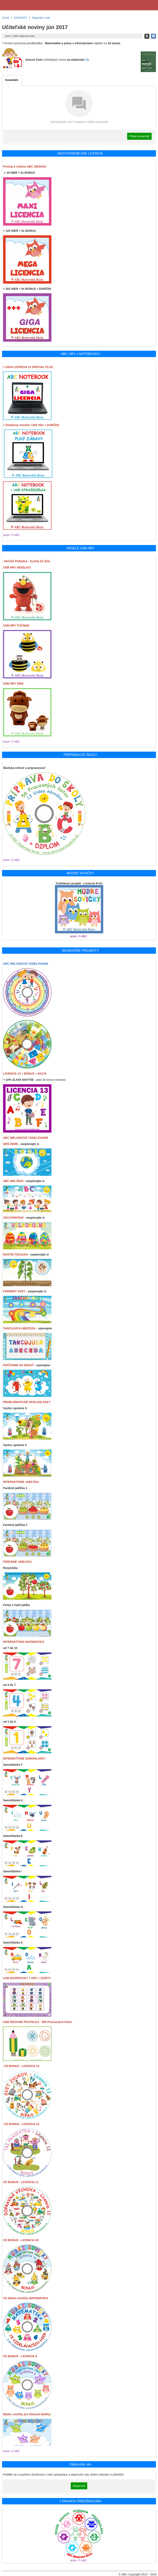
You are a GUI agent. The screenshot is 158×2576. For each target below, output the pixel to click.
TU (87, 59)
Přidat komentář (139, 136)
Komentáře (11, 80)
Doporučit (79, 2485)
